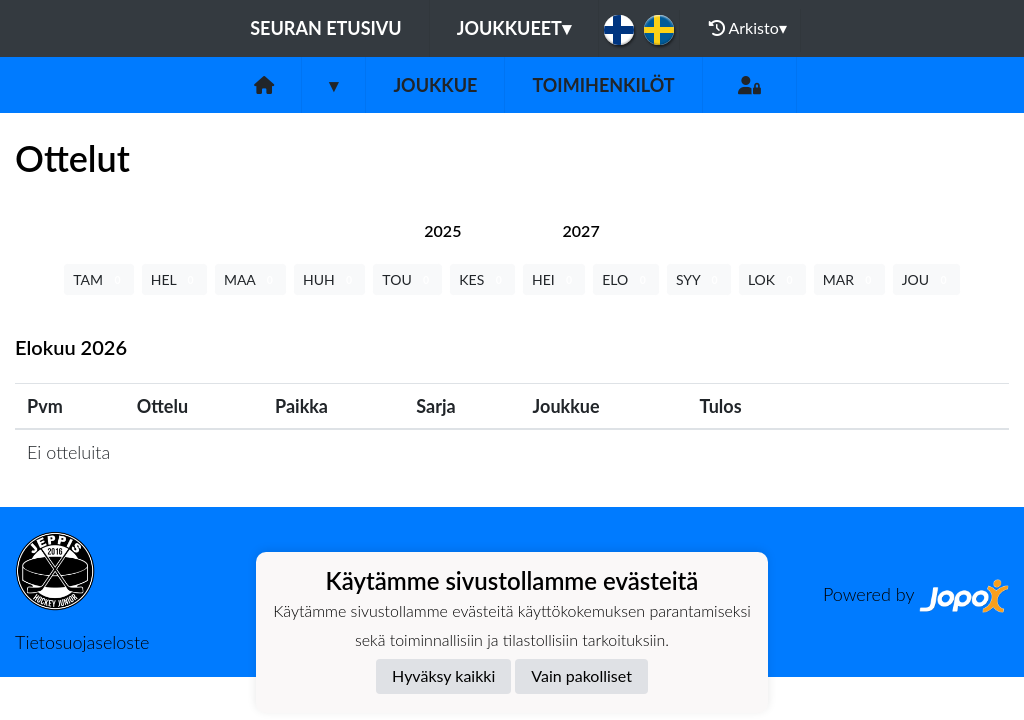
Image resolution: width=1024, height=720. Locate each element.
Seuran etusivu (326, 28)
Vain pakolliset (581, 675)
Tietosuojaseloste (82, 642)
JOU (926, 279)
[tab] (442, 230)
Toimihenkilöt (603, 85)
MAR (849, 279)
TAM (98, 279)
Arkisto (748, 28)
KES (482, 279)
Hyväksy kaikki (443, 675)
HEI (554, 279)
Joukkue (435, 85)
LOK (772, 279)
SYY (699, 279)
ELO (626, 279)
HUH (329, 279)
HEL (174, 279)
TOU (407, 279)
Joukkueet (514, 28)
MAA (250, 279)
